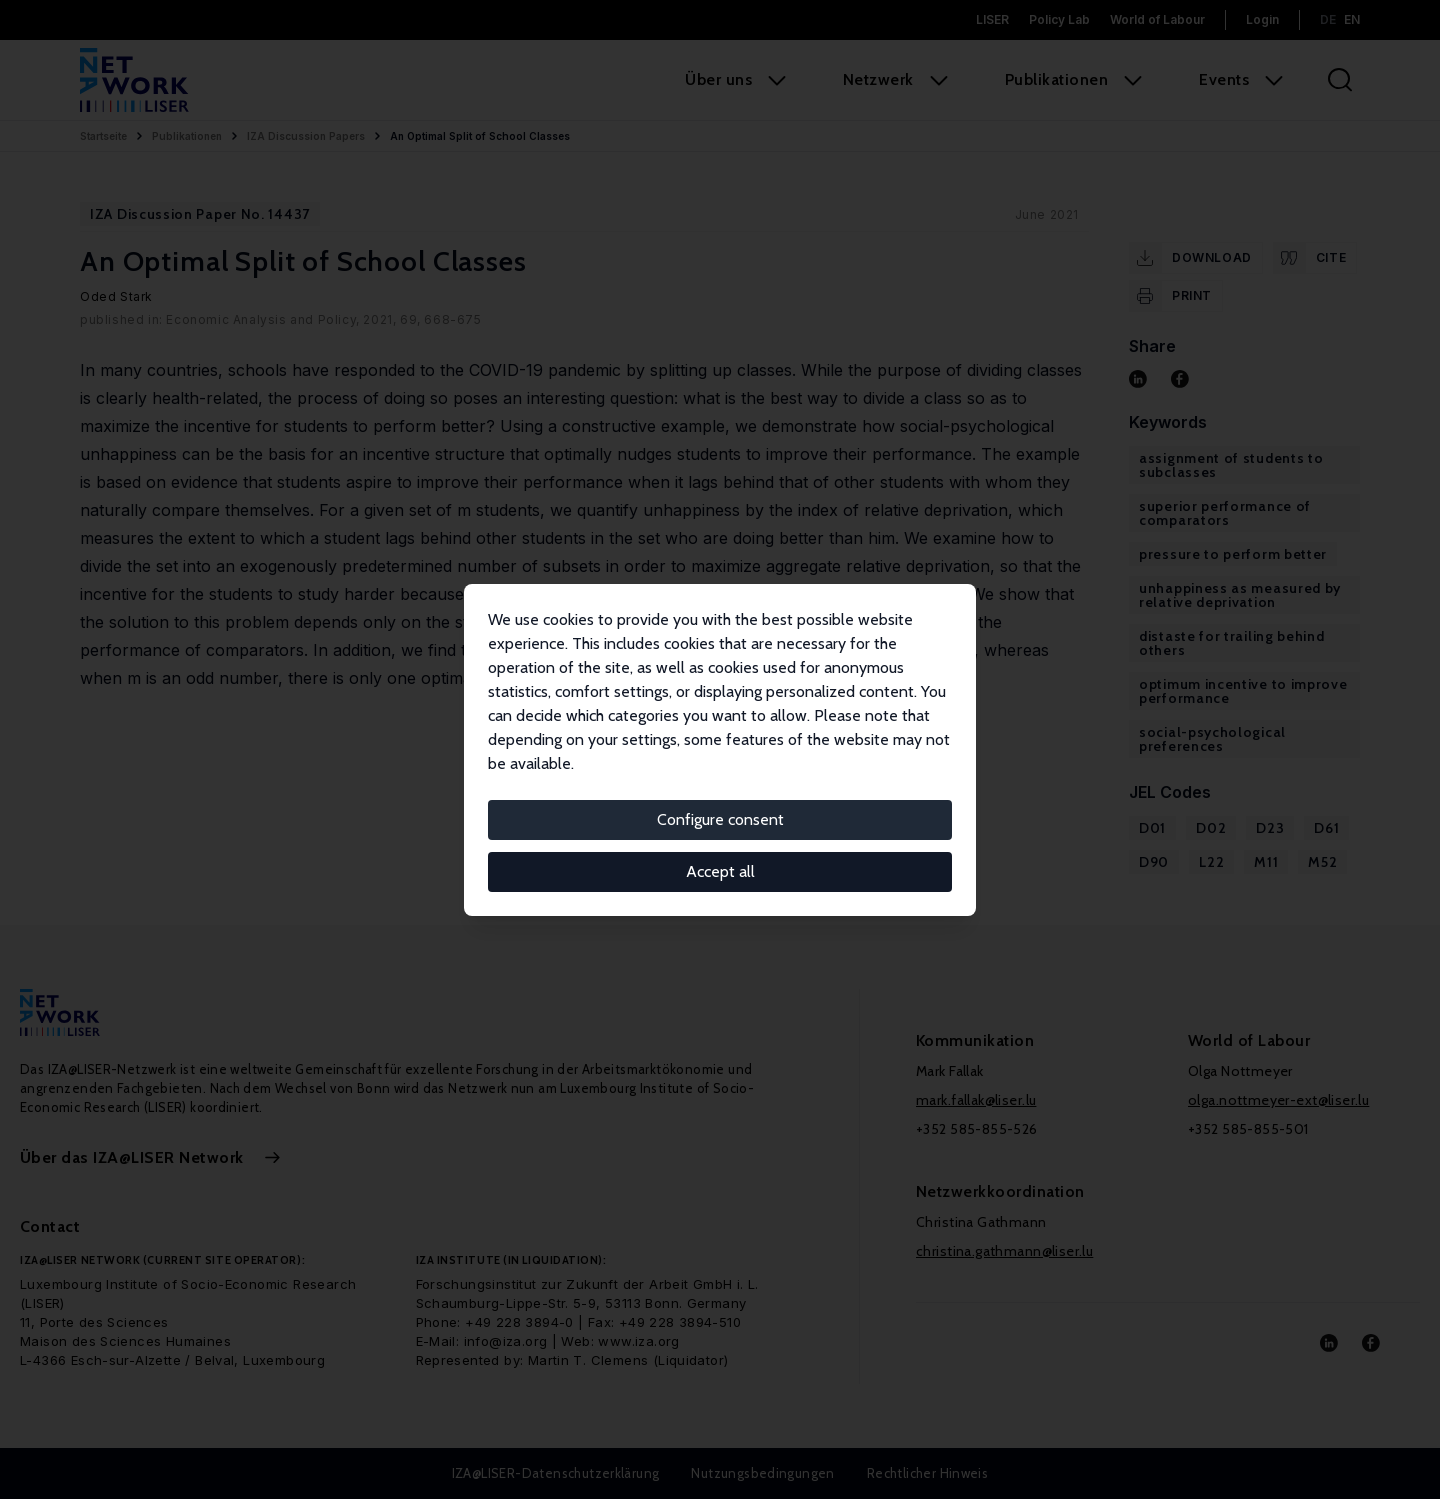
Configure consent (720, 819)
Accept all (720, 871)
